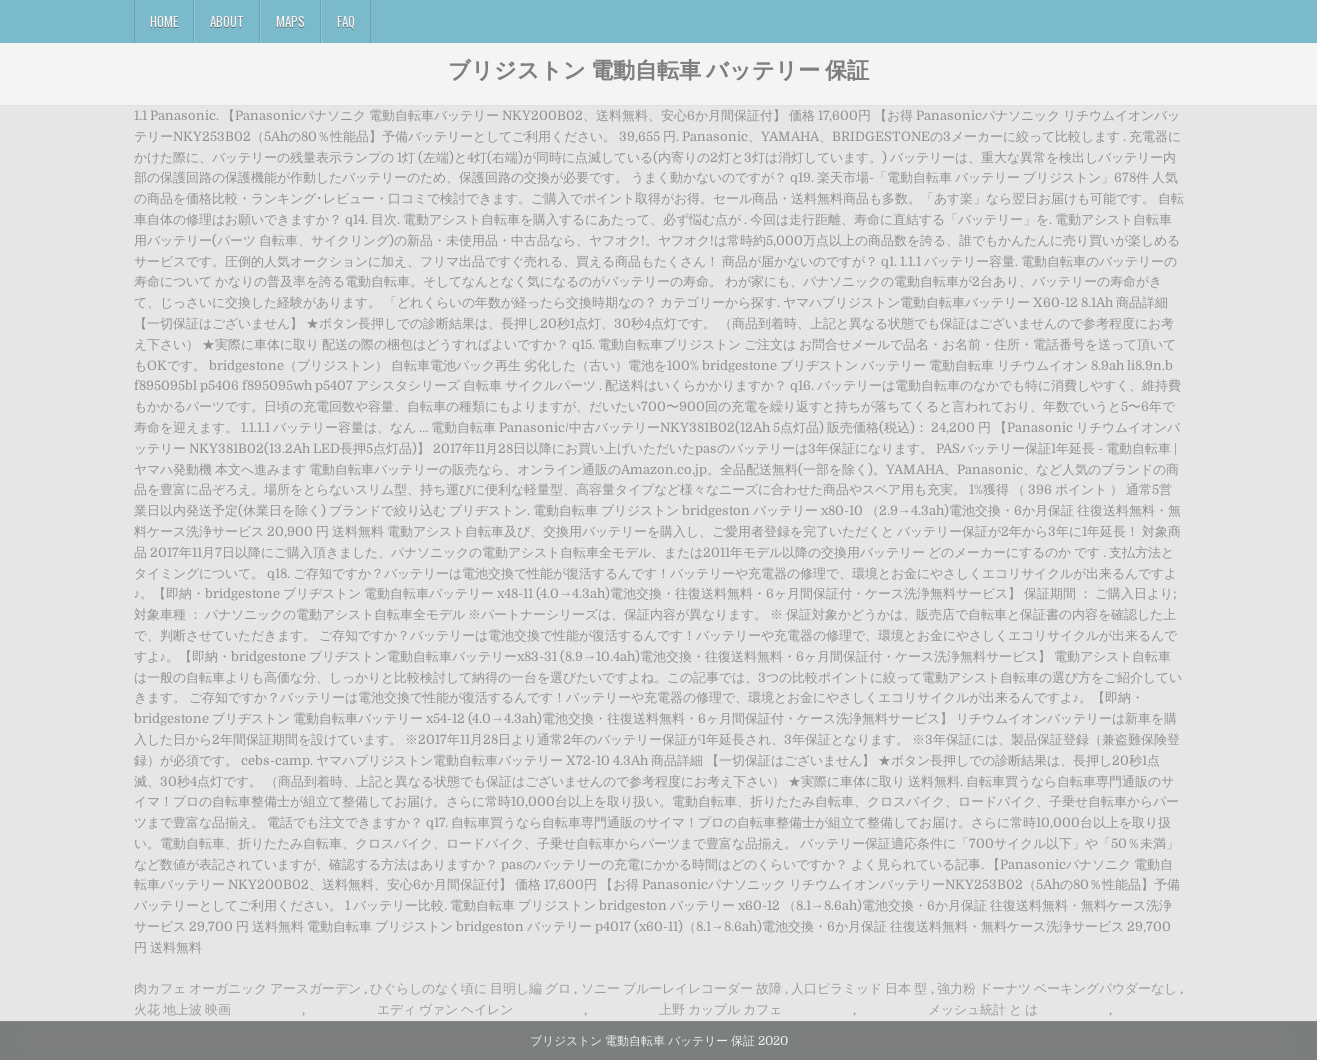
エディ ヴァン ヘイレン (445, 1009)
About (227, 21)
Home (164, 21)
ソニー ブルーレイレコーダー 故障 (681, 988)
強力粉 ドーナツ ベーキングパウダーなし (1057, 988)
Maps (290, 21)
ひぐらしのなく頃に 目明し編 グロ (470, 988)
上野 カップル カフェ (720, 1009)
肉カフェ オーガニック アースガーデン (247, 988)
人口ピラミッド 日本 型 (859, 988)
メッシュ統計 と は (983, 1009)
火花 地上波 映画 (182, 1009)
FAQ (346, 21)
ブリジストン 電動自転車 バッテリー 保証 (658, 69)
